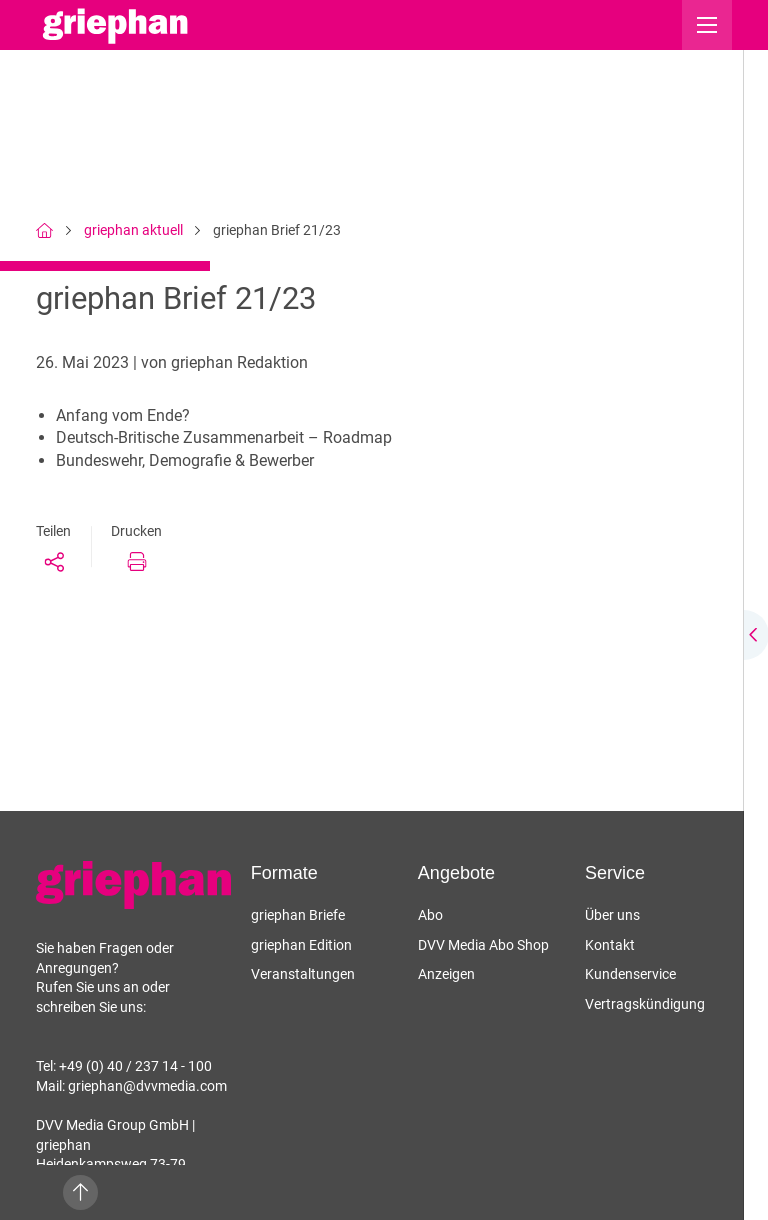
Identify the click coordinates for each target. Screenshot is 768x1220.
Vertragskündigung (645, 1004)
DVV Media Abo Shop (483, 945)
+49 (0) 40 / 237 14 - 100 (135, 1066)
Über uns (612, 915)
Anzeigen (446, 974)
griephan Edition (301, 945)
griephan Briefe (298, 915)
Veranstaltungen (303, 974)
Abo (430, 915)
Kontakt (610, 945)
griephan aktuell (133, 230)
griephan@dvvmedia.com (147, 1086)
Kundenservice (630, 974)
